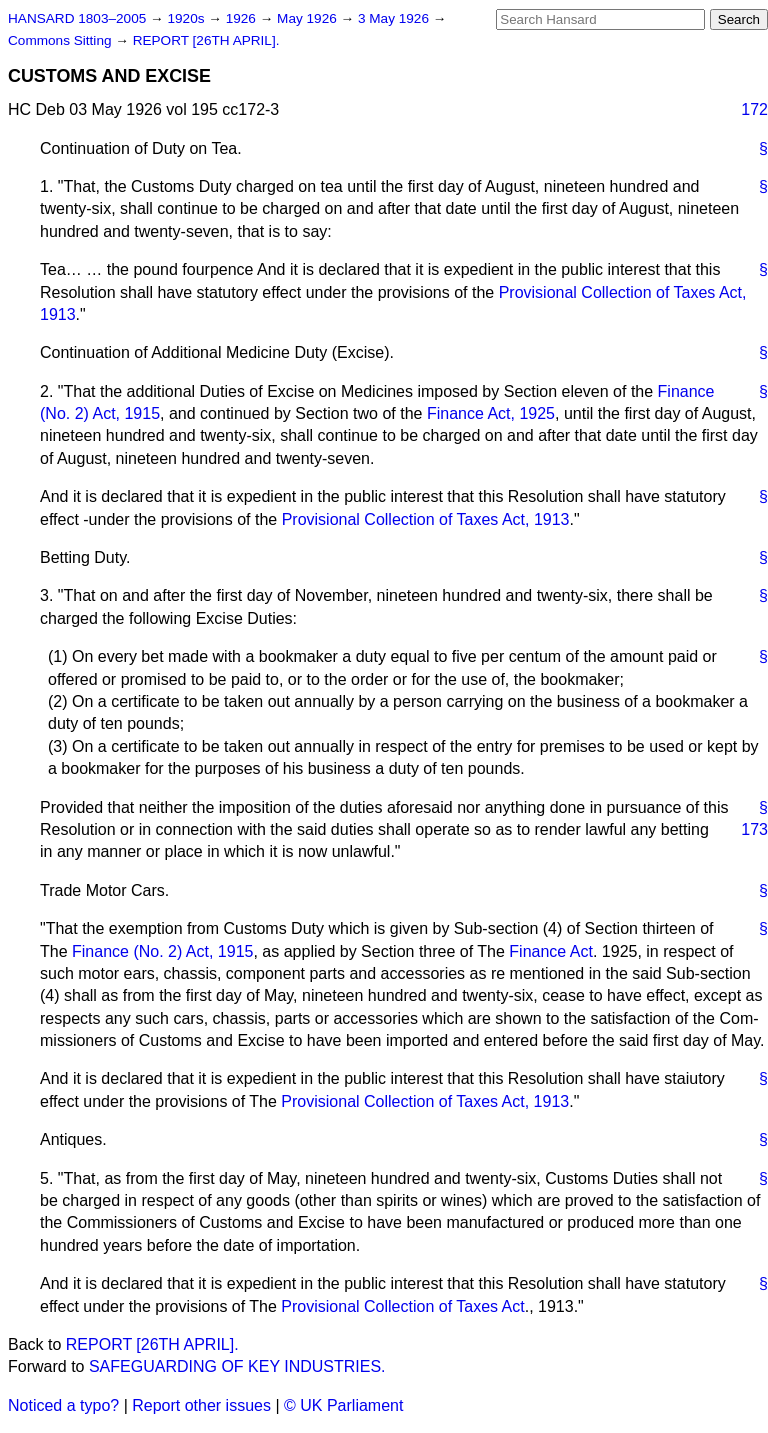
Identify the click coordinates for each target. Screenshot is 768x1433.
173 (754, 829)
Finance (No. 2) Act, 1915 (162, 951)
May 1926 (308, 18)
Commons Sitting (61, 40)
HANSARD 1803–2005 (77, 18)
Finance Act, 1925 (491, 413)
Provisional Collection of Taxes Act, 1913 (426, 519)
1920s (187, 18)
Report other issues (201, 1405)
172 (754, 109)
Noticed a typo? (63, 1405)
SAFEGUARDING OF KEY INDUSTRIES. (237, 1366)
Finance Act (551, 951)
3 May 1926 (395, 18)
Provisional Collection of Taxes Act (402, 1306)
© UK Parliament (343, 1405)
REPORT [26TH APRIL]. (206, 40)
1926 (243, 18)
